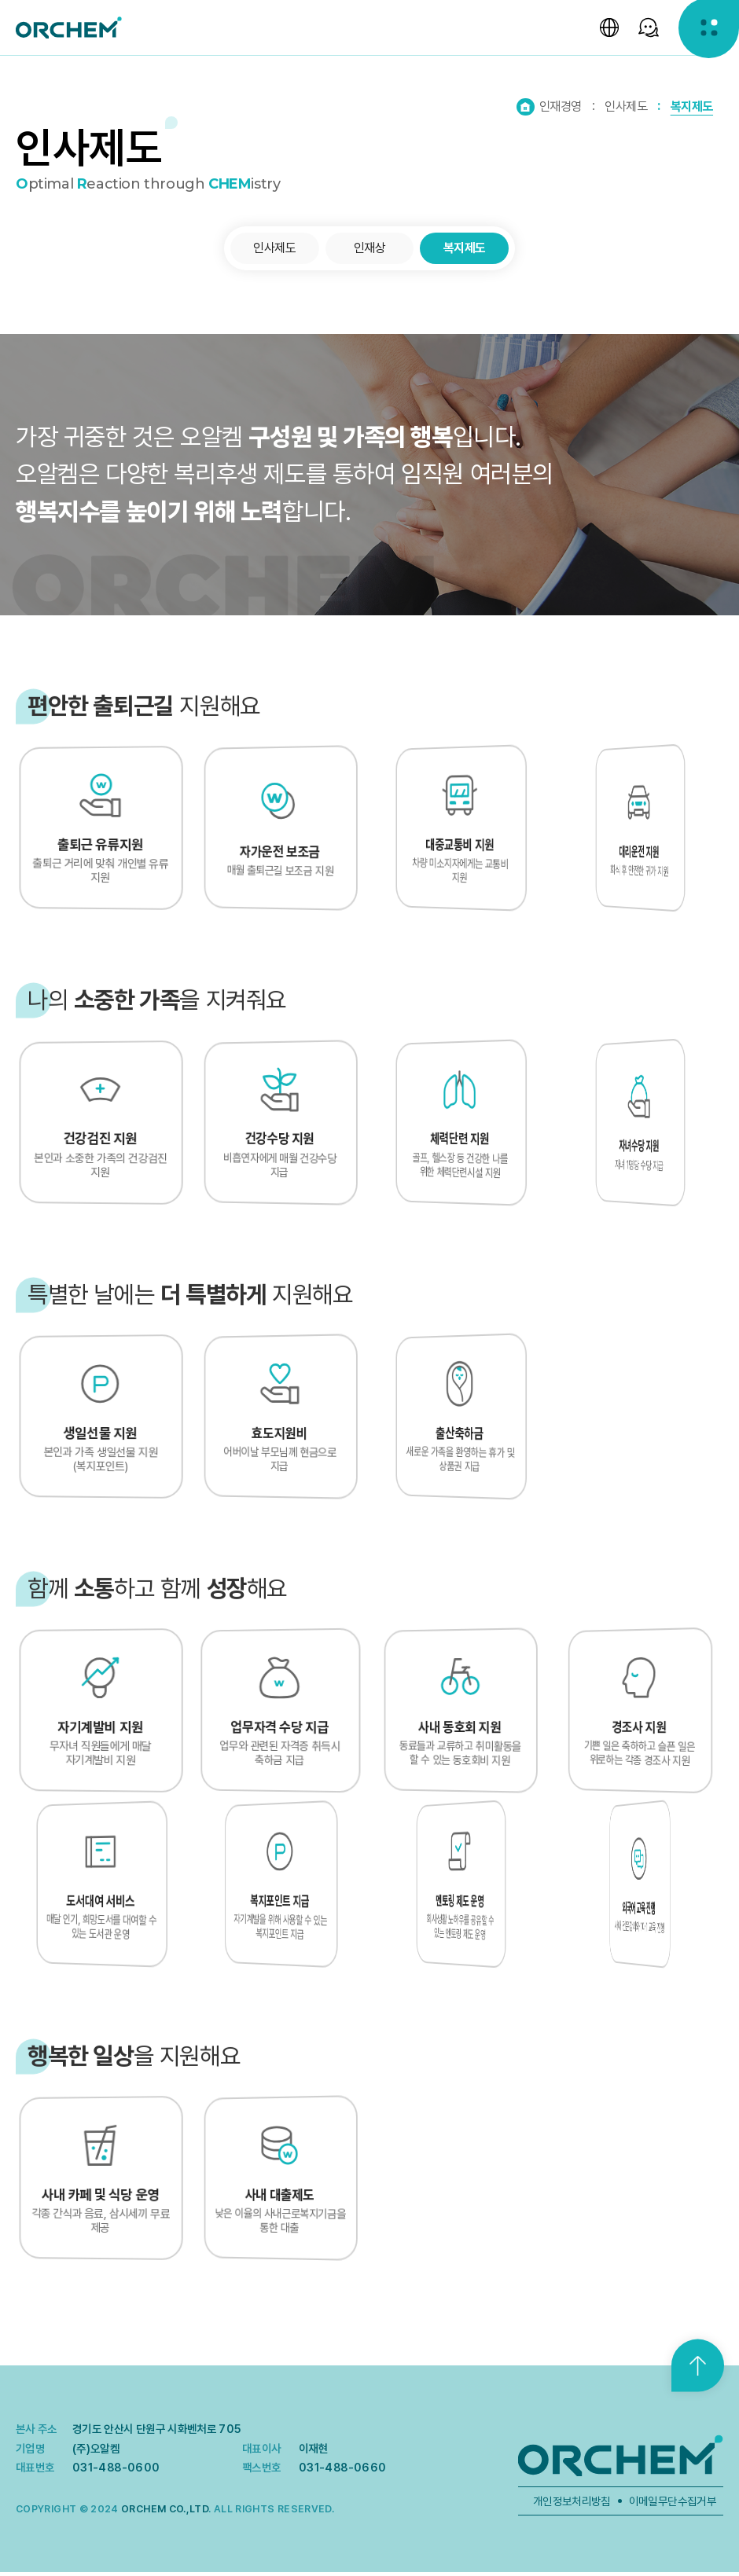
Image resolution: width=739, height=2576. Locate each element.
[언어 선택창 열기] (603, 31)
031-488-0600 (116, 2471)
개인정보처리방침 (572, 2504)
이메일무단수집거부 (672, 2504)
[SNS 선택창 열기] (644, 31)
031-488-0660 (342, 2471)
